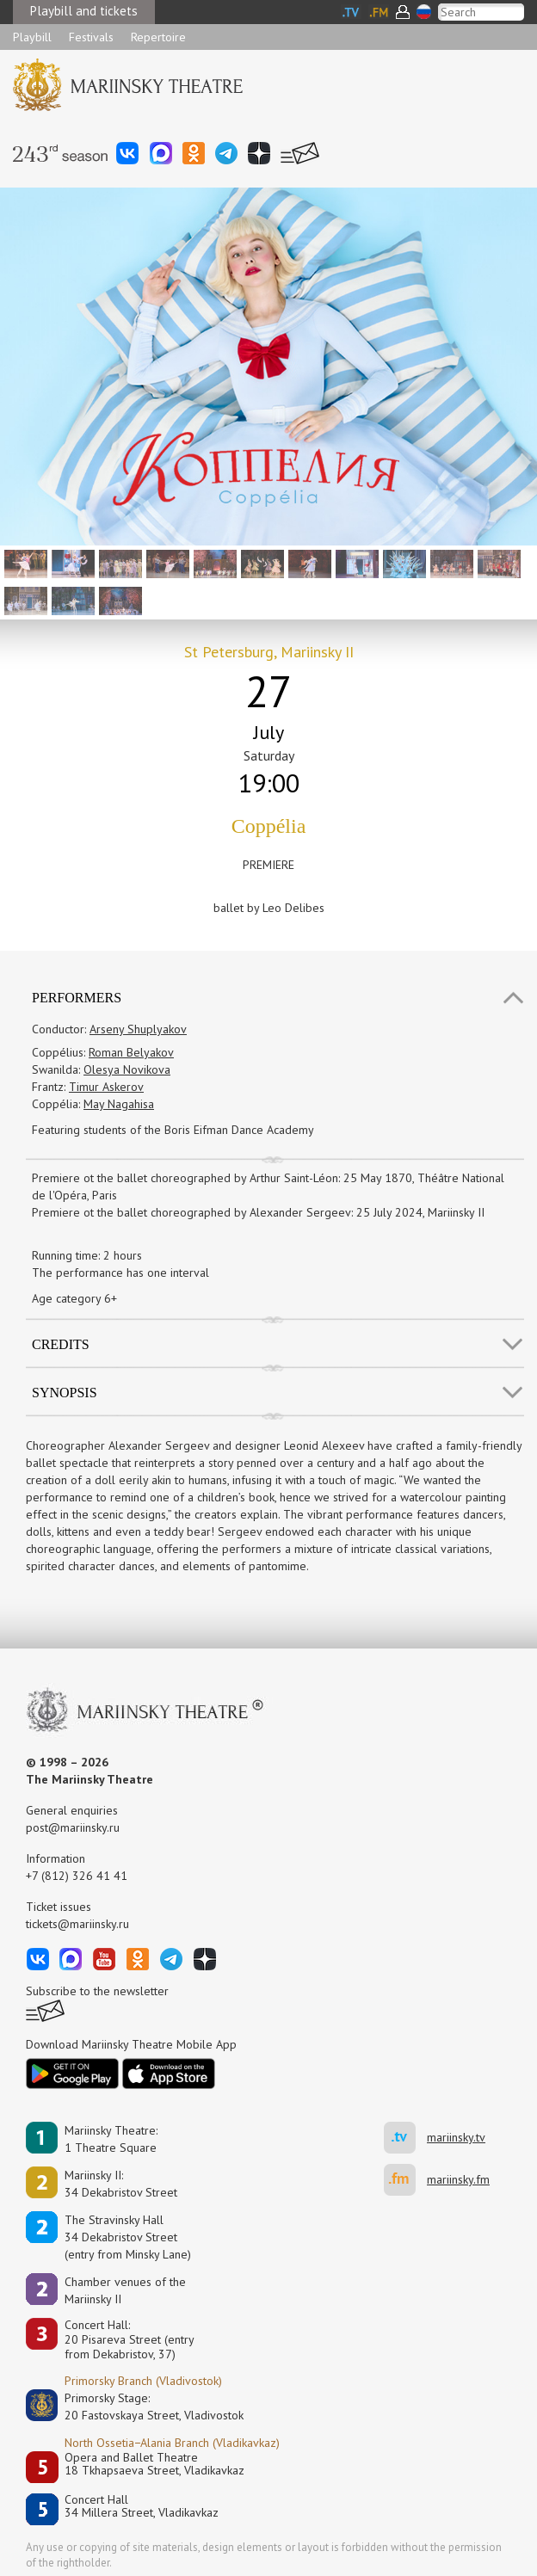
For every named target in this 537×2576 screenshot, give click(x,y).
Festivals (91, 37)
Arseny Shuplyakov (138, 1029)
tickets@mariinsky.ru (77, 1924)
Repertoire (158, 37)
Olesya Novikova (126, 1069)
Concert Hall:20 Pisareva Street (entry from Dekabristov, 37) (129, 2339)
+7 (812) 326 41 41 (76, 1875)
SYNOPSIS (64, 1392)
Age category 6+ (74, 1298)
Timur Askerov (106, 1086)
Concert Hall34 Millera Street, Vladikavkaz (142, 2506)
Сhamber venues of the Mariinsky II (125, 2290)
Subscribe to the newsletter (97, 1991)
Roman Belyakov (131, 1052)
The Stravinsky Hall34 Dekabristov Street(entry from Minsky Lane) (128, 2237)
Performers (76, 997)
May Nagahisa (118, 1104)
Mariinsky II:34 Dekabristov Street (121, 2183)
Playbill (32, 37)
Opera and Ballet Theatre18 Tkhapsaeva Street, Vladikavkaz (154, 2464)
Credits (61, 1344)
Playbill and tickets (84, 11)
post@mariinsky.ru (73, 1827)
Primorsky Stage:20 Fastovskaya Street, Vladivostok (142, 2406)
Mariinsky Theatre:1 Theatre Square (111, 2139)
